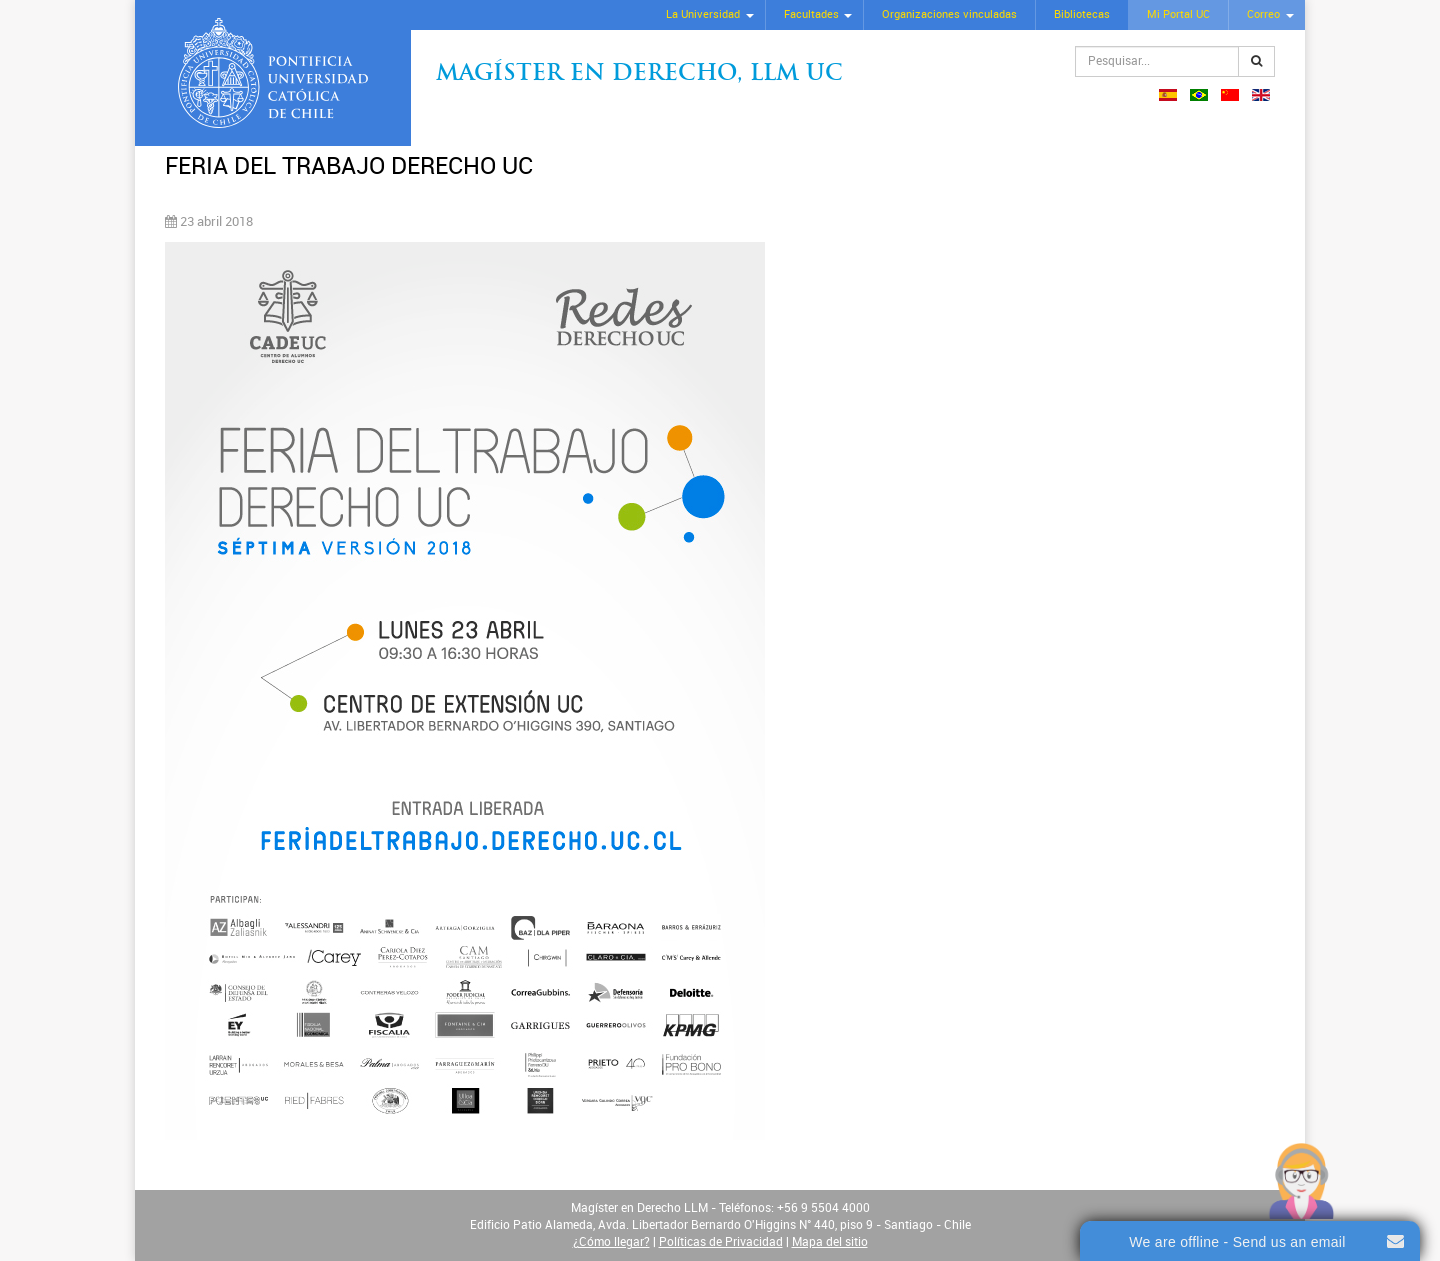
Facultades (811, 14)
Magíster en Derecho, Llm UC (639, 74)
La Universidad (703, 14)
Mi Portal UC (1178, 14)
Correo (1263, 14)
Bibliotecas (1082, 14)
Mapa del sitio (830, 1242)
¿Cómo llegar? (611, 1242)
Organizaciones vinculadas (949, 14)
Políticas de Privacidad (721, 1242)
